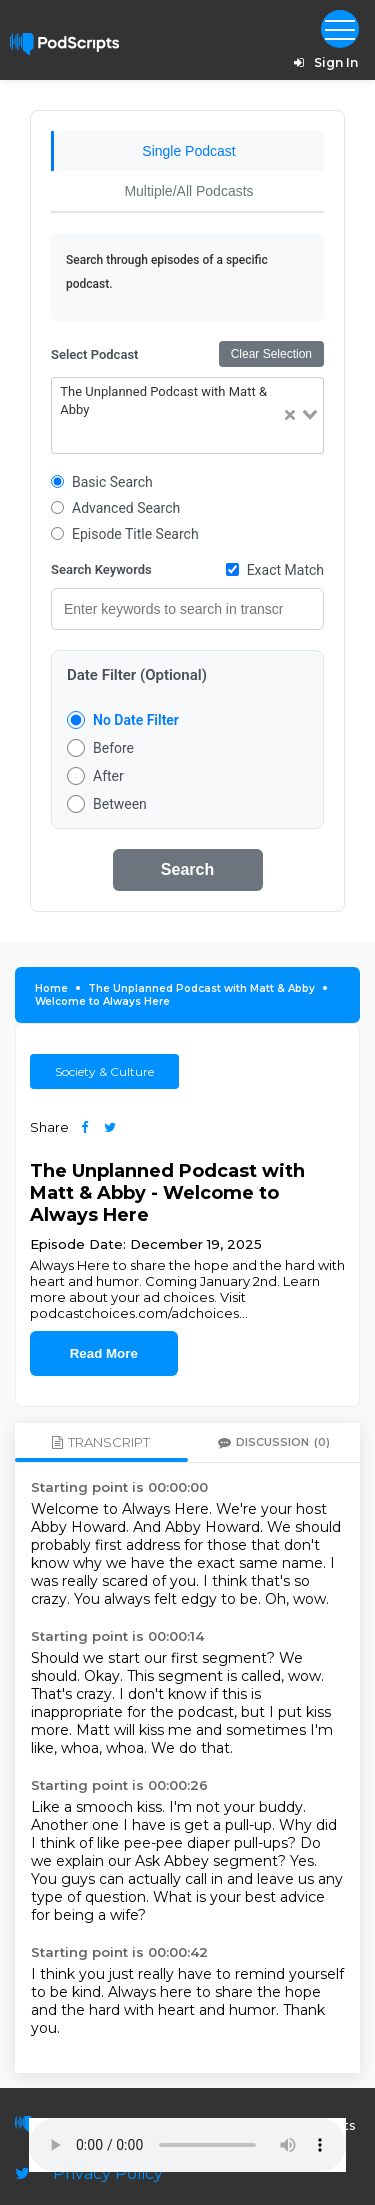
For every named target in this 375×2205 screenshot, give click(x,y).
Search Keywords (101, 569)
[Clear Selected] (290, 415)
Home (51, 988)
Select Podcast (94, 354)
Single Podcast (188, 151)
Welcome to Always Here (102, 1001)
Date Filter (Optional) (137, 675)
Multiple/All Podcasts (188, 191)
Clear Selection (271, 354)
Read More (104, 1353)
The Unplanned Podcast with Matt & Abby (201, 988)
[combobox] (187, 415)
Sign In (323, 62)
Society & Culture (104, 1071)
